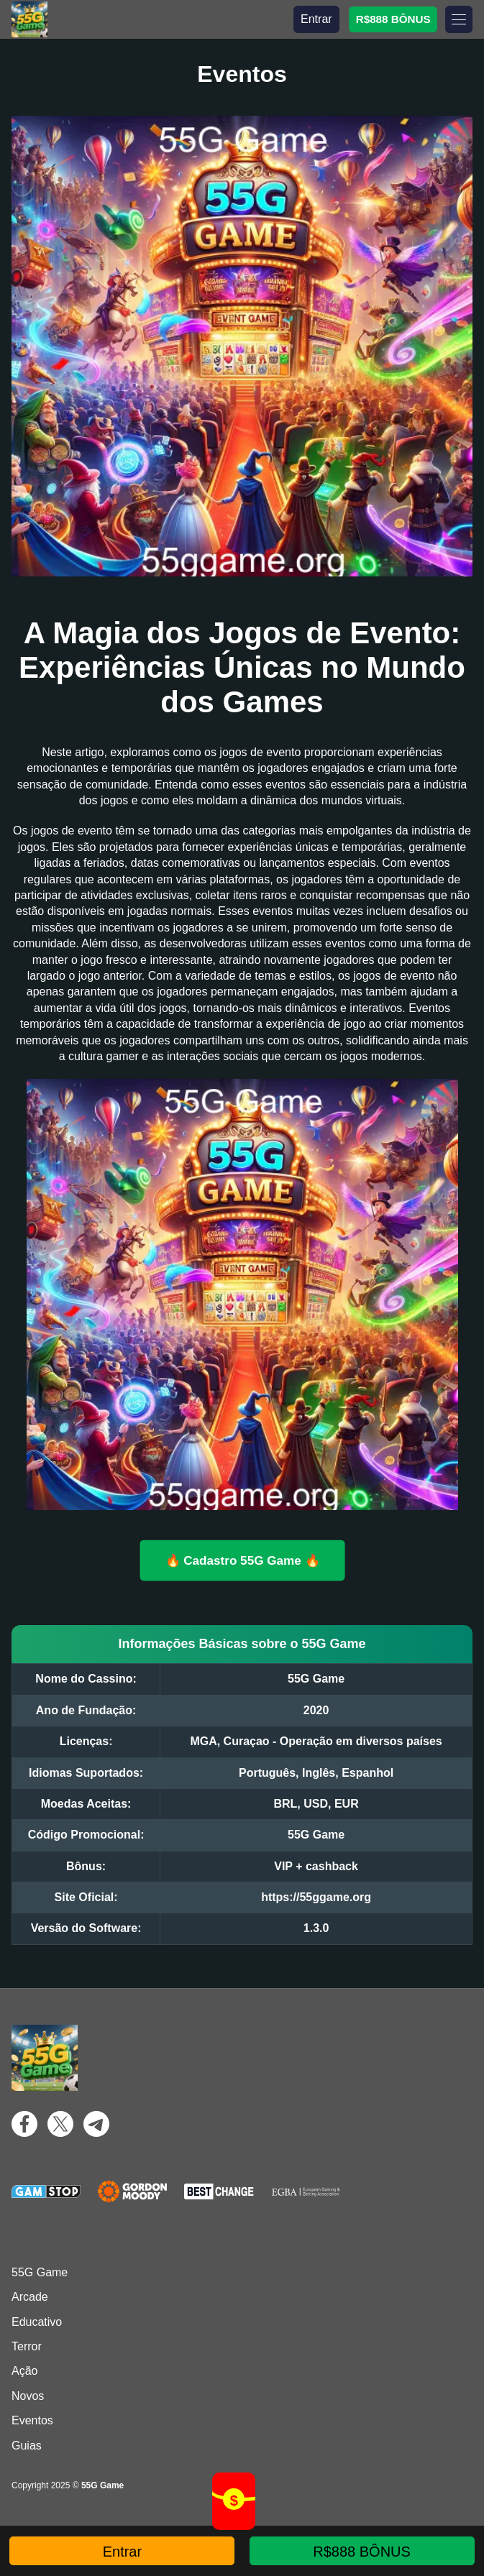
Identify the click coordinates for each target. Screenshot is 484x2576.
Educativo (37, 2322)
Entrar (316, 19)
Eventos (32, 2420)
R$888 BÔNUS (393, 19)
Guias (27, 2445)
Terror (27, 2346)
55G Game (40, 2272)
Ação (24, 2371)
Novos (28, 2396)
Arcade (30, 2297)
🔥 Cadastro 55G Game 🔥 (241, 1560)
